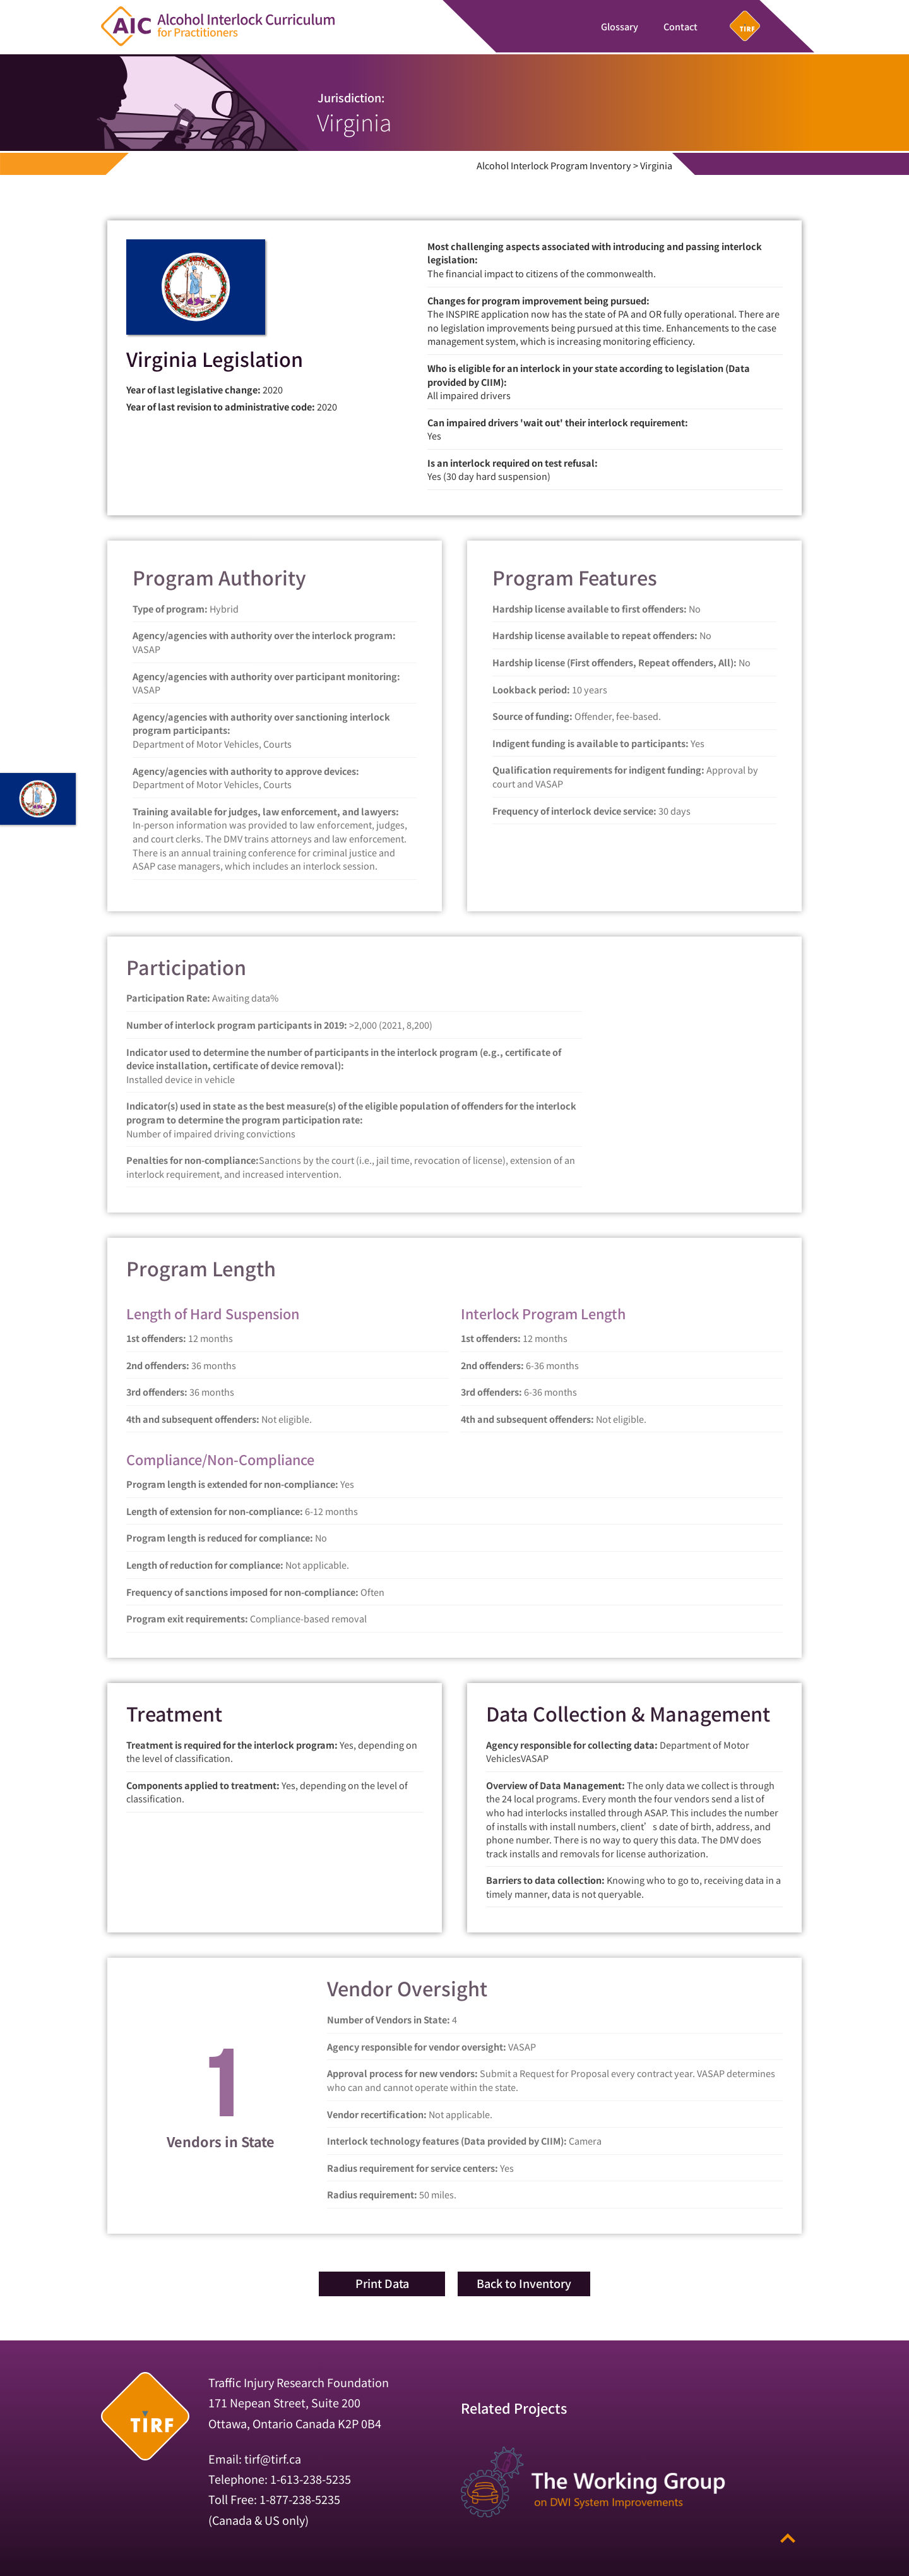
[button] (382, 2284)
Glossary (619, 26)
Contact (680, 26)
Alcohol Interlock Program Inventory (554, 165)
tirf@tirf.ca (272, 2458)
